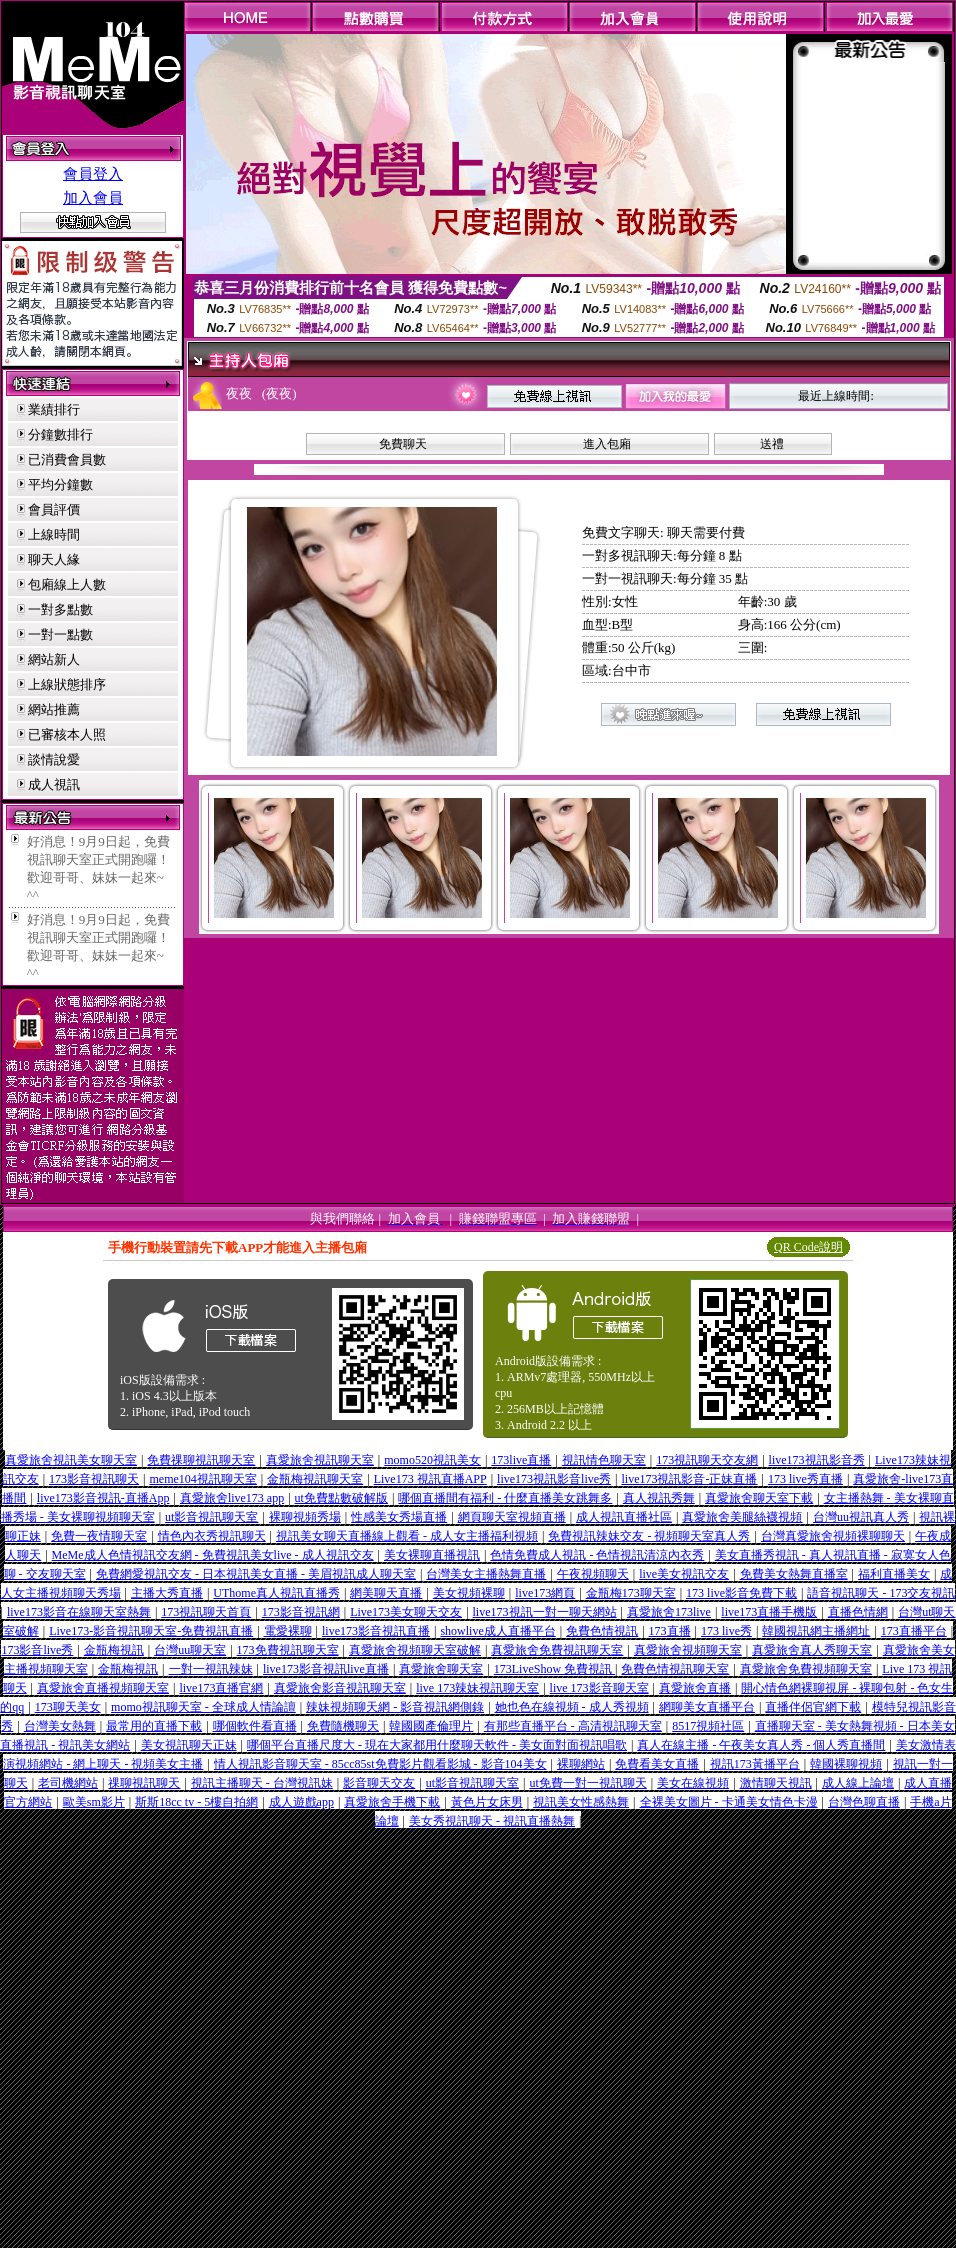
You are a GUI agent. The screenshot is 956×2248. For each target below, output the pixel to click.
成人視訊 (54, 784)
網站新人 (54, 659)
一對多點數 (60, 609)
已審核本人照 (67, 734)
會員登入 (93, 174)
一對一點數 (60, 634)
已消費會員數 (67, 459)
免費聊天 (403, 444)
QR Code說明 (808, 1247)
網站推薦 (54, 709)
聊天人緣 (54, 559)
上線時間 (54, 534)
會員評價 (54, 509)
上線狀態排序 (67, 684)
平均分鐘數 (60, 484)
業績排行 (54, 409)
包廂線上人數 (67, 584)
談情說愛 (54, 759)
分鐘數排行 (60, 434)
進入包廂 (607, 444)
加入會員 (93, 198)
